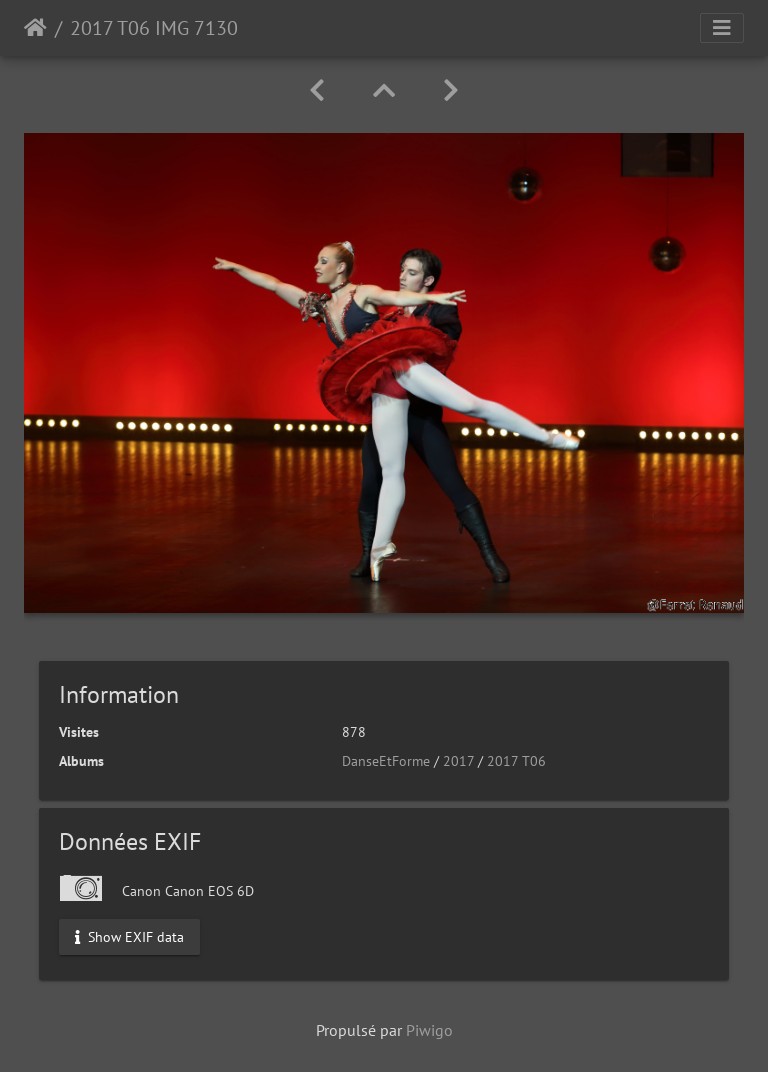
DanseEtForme (386, 761)
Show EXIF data (129, 936)
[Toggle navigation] (722, 28)
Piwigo (429, 1030)
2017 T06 (516, 761)
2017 (458, 761)
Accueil (35, 28)
